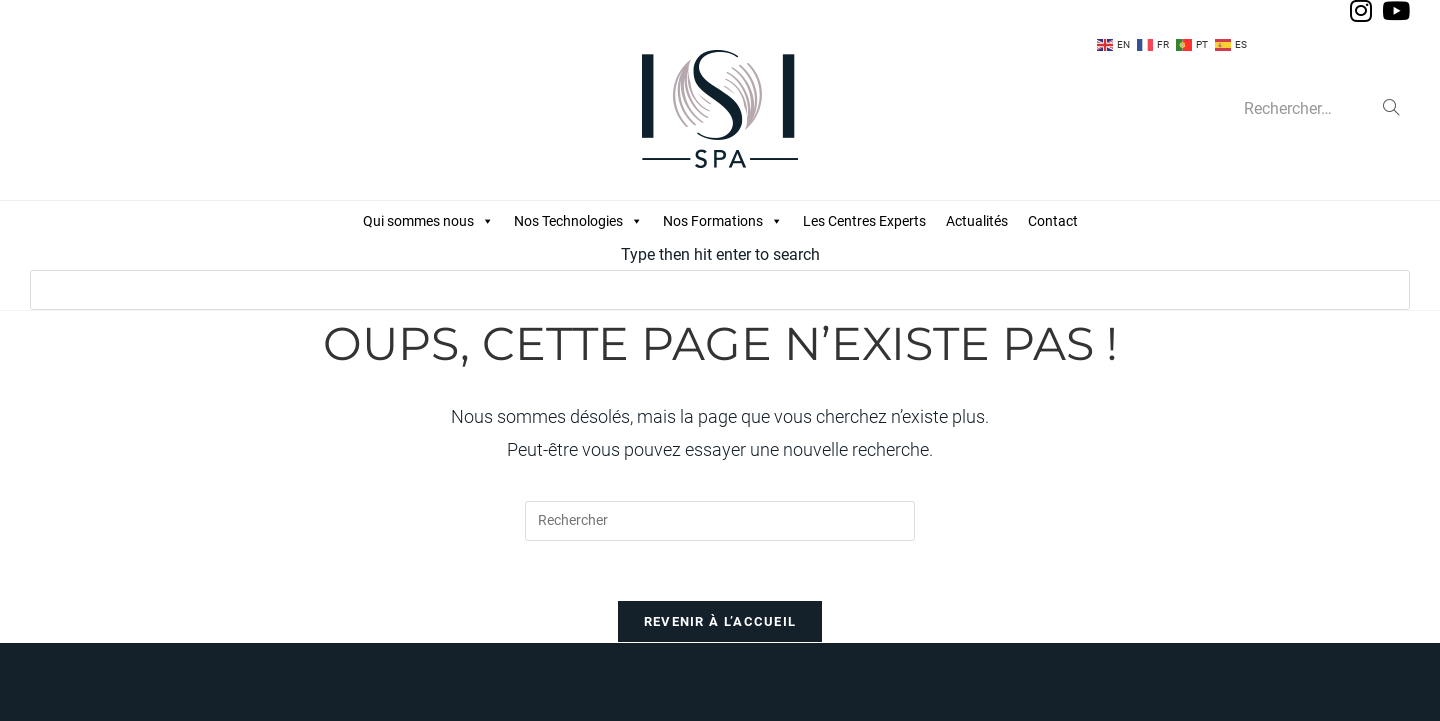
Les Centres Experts (864, 221)
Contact (1053, 221)
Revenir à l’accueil (720, 621)
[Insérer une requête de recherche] (720, 521)
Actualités (977, 221)
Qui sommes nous (428, 221)
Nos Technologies (578, 221)
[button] (487, 221)
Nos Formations (723, 221)
